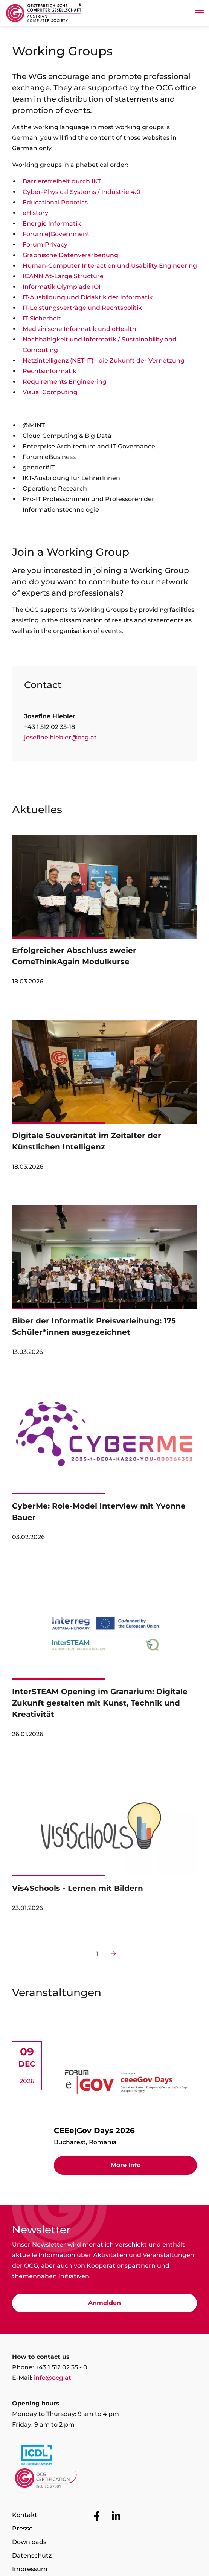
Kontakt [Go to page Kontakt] (24, 2514)
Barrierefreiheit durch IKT (62, 181)
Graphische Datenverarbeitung (70, 255)
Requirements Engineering (65, 381)
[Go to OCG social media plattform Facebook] (97, 2516)
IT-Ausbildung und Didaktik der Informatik (88, 297)
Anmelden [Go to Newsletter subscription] (104, 2302)
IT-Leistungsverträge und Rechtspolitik (82, 307)
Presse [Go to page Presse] (22, 2528)
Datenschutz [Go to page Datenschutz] (32, 2555)
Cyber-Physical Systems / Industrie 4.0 (81, 191)
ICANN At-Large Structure (63, 276)
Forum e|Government (56, 234)
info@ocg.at (52, 2377)
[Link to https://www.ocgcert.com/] (104, 2480)
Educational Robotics (55, 202)
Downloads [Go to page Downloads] (29, 2542)
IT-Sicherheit (42, 318)
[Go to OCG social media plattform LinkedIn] (116, 2516)
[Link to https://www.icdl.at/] (104, 2456)
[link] (104, 914)
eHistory (35, 212)
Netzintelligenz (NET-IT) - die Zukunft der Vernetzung (104, 360)
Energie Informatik (52, 223)
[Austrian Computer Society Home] (43, 13)
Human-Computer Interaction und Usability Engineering (110, 265)
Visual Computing (50, 392)
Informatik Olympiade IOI (62, 286)
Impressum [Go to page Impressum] (29, 2569)
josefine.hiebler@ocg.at (60, 737)
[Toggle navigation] (199, 13)
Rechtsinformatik (49, 371)
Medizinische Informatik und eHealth (79, 328)
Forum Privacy (45, 244)
